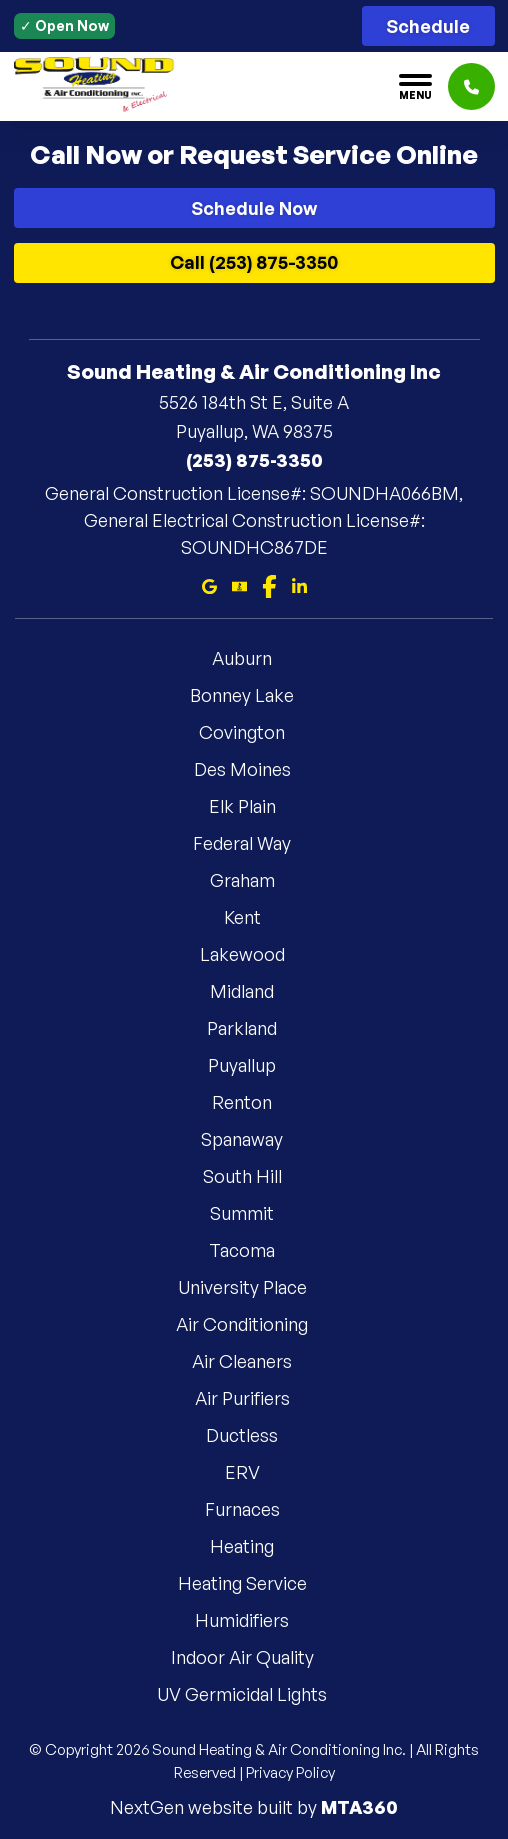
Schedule (428, 26)
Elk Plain (254, 806)
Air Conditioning (254, 1324)
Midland (254, 991)
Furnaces (254, 1509)
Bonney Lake (254, 695)
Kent (254, 917)
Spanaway (254, 1139)
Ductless (254, 1435)
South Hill (254, 1176)
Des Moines (254, 769)
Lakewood (254, 954)
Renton (254, 1102)
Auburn (254, 658)
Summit (254, 1213)
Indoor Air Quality (254, 1657)
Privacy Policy (290, 1772)
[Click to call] (471, 86)
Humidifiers (254, 1620)
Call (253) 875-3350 (254, 262)
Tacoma (254, 1250)
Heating (254, 1546)
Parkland (254, 1028)
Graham (254, 880)
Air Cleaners (254, 1361)
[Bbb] (239, 584)
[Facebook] (269, 584)
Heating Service (254, 1583)
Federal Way (254, 843)
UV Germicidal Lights (254, 1694)
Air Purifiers (254, 1398)
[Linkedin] (299, 584)
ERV (254, 1472)
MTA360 (359, 1807)
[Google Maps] (209, 584)
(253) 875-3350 (254, 460)
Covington (254, 732)
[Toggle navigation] (415, 87)
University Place (254, 1287)
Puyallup (254, 1065)
